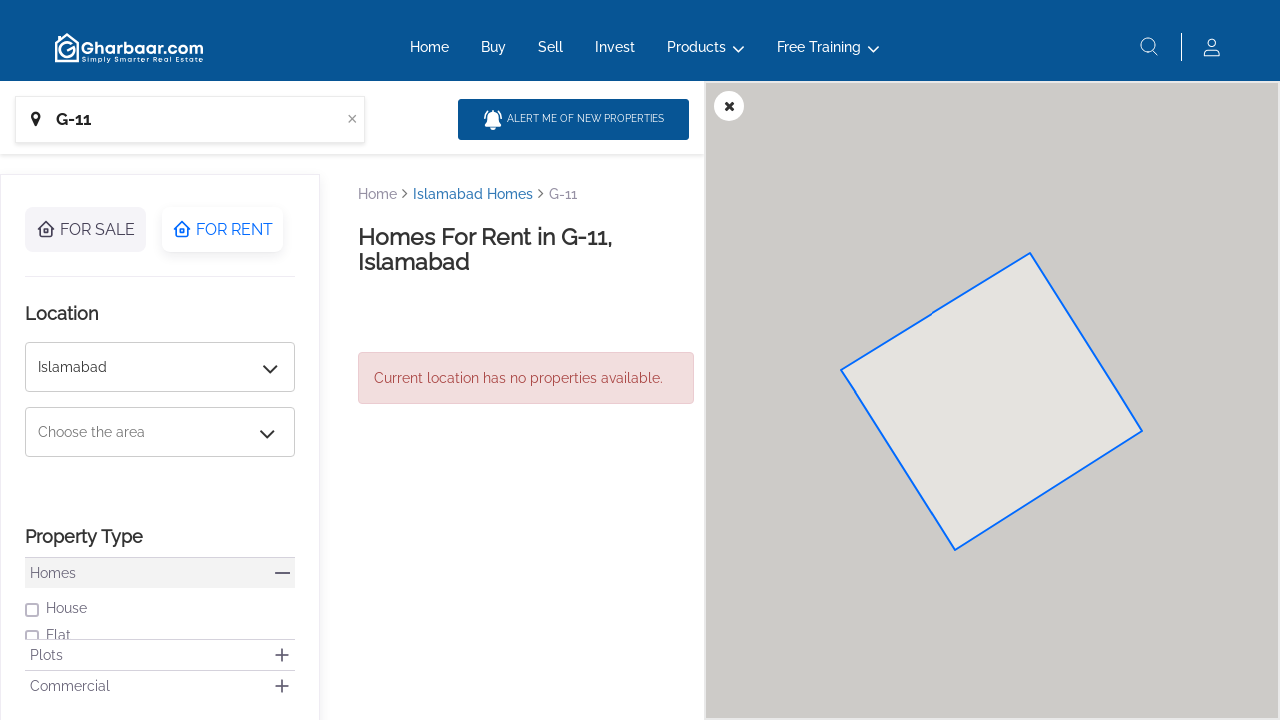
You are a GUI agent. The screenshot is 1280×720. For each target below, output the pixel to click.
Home (429, 47)
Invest (615, 47)
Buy (493, 47)
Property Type (84, 536)
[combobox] (190, 119)
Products (696, 47)
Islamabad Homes (473, 194)
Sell (550, 47)
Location (62, 313)
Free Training (819, 47)
